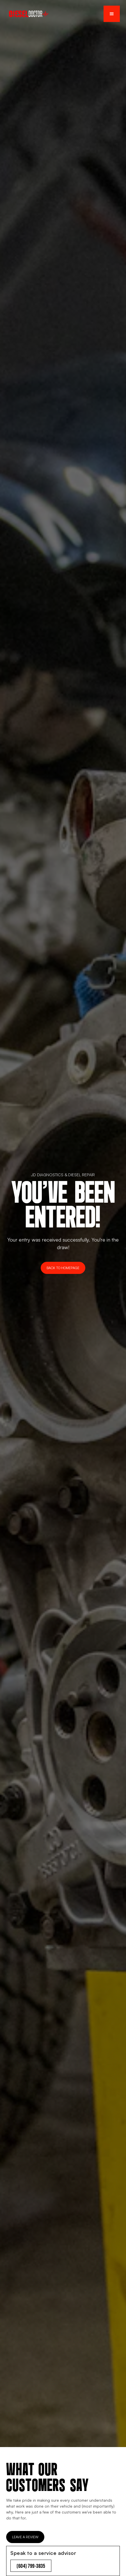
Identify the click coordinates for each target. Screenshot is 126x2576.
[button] (112, 14)
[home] (27, 13)
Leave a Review (25, 2537)
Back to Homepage (63, 1268)
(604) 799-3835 (31, 2566)
